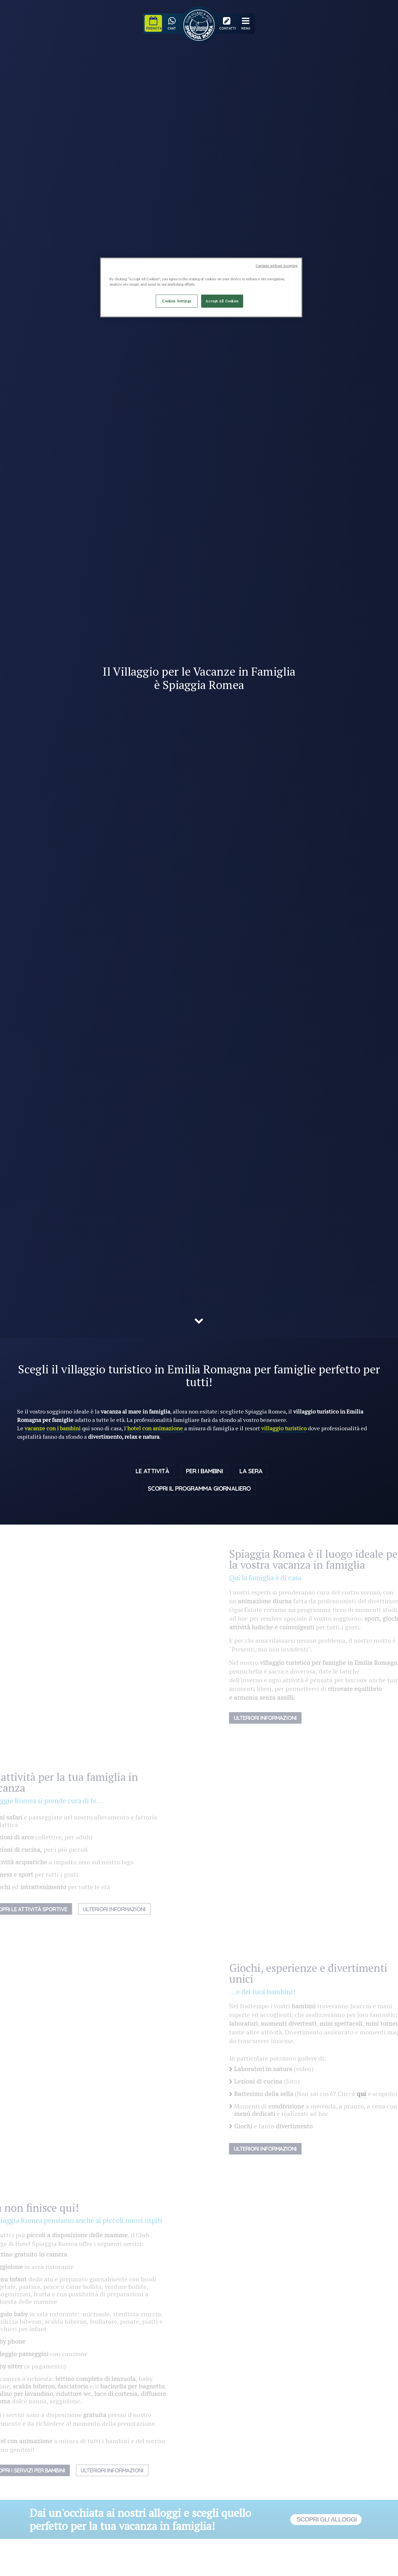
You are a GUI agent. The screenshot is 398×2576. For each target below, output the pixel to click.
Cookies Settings (176, 301)
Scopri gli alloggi (326, 2520)
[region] (201, 287)
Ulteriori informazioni (276, 1718)
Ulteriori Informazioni (103, 1910)
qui (373, 2095)
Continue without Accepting (277, 265)
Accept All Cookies (222, 301)
